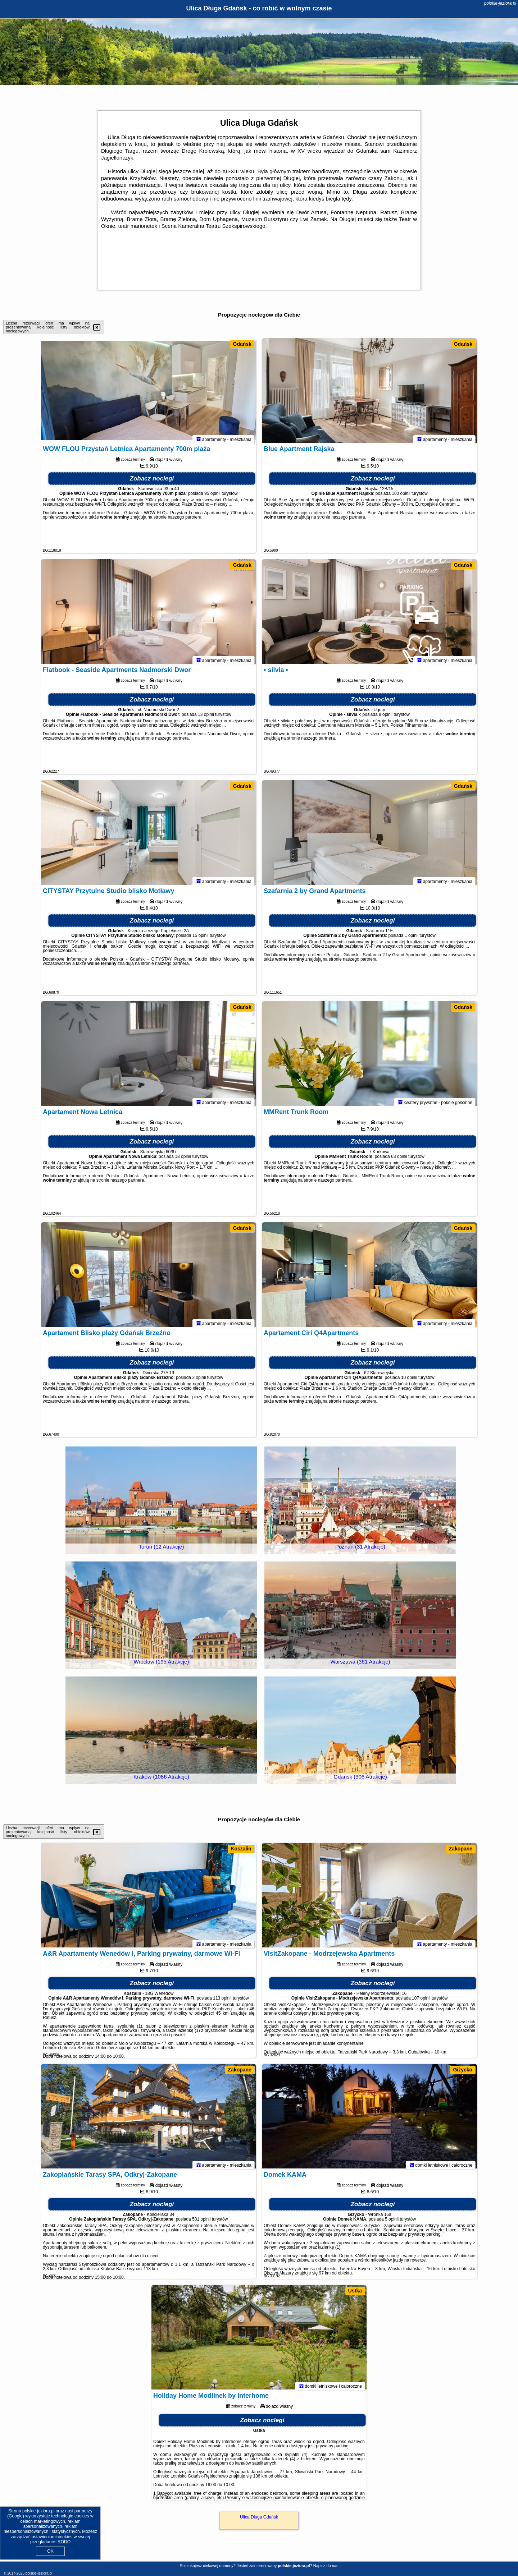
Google (16, 2515)
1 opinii (411, 938)
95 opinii (212, 496)
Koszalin (241, 1849)
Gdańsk (242, 344)
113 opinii (222, 2001)
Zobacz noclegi (152, 481)
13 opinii (206, 717)
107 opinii (421, 2001)
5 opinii (392, 2222)
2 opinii (199, 1380)
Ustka (355, 2291)
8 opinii (385, 717)
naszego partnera (184, 520)
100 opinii (401, 496)
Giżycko (462, 2070)
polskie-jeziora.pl (500, 3)
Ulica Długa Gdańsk (259, 2517)
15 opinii (200, 938)
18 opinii (183, 1159)
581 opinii (201, 2222)
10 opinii (409, 1380)
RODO (64, 2541)
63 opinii (399, 1159)
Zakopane (460, 1849)
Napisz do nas (325, 2565)
